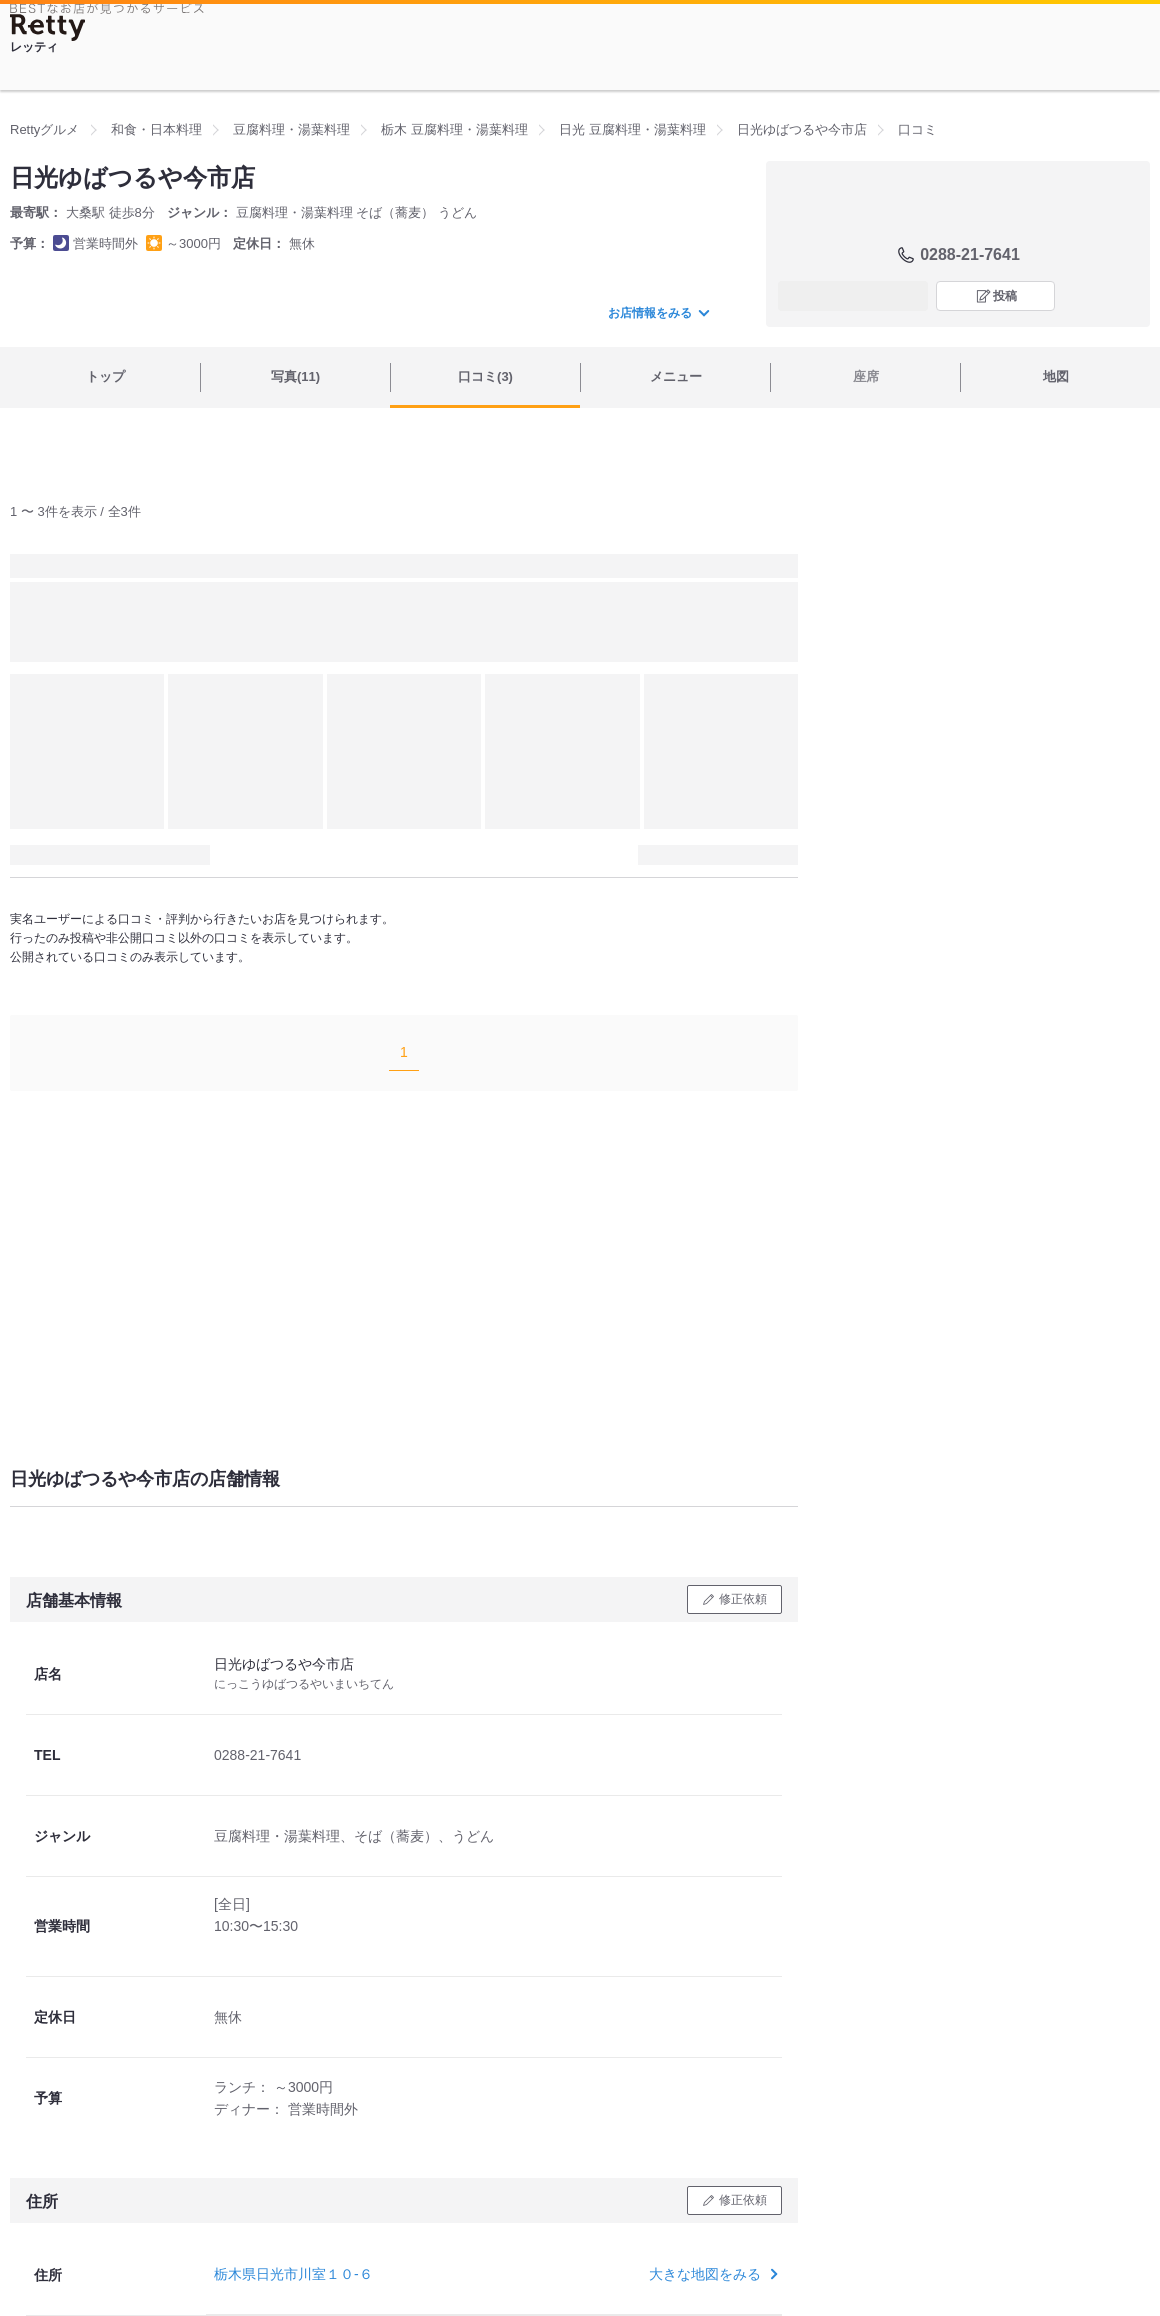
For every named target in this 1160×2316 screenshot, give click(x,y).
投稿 (1005, 296)
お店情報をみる (658, 313)
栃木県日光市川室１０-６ (293, 2274)
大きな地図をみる (711, 2274)
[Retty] (48, 27)
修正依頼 (743, 1599)
